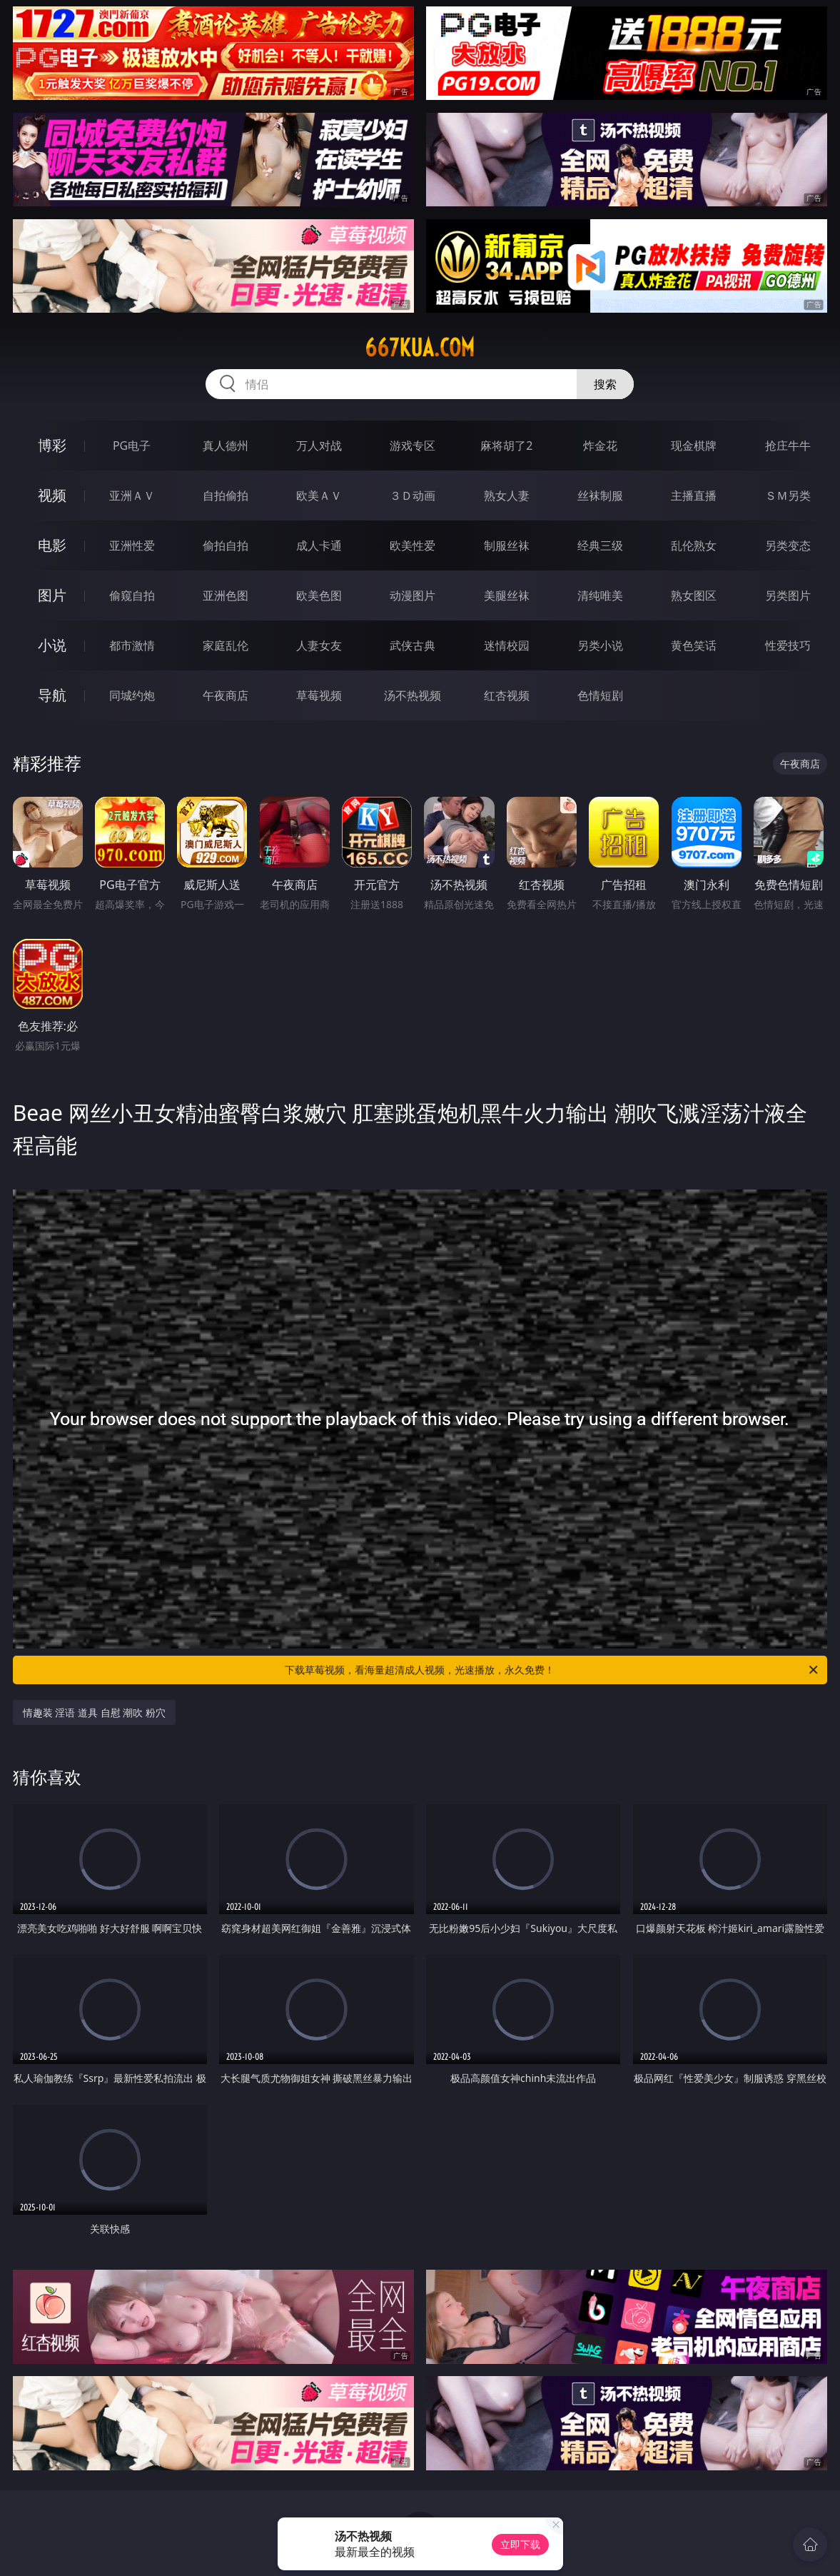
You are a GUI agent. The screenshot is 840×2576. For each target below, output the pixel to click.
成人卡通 (319, 545)
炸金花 (600, 445)
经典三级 (600, 545)
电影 (52, 545)
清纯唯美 (600, 595)
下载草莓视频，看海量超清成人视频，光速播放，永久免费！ (552, 1670)
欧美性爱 (412, 545)
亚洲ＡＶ (132, 495)
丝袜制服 (600, 495)
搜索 (605, 384)
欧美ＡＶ (319, 495)
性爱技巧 (788, 645)
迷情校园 (507, 645)
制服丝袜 (507, 545)
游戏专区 (412, 445)
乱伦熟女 (694, 545)
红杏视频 (507, 695)
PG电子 (132, 445)
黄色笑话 (694, 645)
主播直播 (694, 495)
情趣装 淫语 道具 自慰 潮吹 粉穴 (94, 1712)
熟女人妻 (507, 495)
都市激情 (132, 645)
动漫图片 (412, 595)
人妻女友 (319, 645)
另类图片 (788, 595)
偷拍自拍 (225, 545)
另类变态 (788, 545)
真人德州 (225, 445)
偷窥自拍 (132, 595)
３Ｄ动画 (412, 495)
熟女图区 (694, 595)
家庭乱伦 (225, 645)
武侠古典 (412, 645)
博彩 (52, 445)
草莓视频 (319, 695)
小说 (52, 645)
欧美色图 (319, 595)
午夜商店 (225, 695)
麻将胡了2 (506, 445)
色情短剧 (600, 695)
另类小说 (600, 645)
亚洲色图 (225, 595)
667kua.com (420, 347)
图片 (52, 595)
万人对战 (319, 445)
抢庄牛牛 (788, 445)
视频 (52, 495)
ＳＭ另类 (788, 495)
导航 (52, 695)
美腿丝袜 (507, 595)
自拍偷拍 (225, 495)
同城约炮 (132, 695)
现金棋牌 (694, 445)
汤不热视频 (412, 695)
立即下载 (520, 2544)
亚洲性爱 (132, 545)
